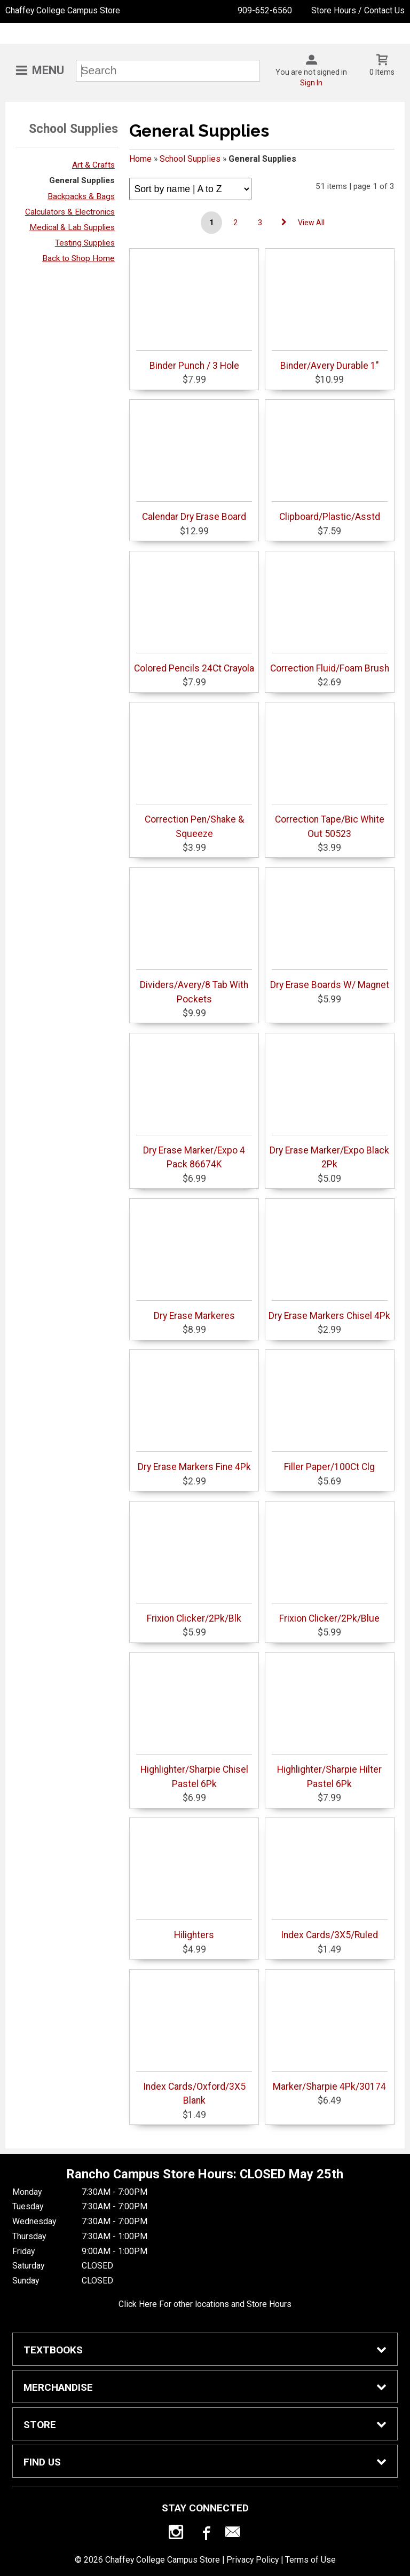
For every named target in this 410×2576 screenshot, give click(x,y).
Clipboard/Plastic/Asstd (330, 511)
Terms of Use (310, 2560)
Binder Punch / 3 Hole (194, 360)
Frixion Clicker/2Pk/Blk (194, 1613)
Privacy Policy (252, 2560)
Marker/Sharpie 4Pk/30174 (330, 2081)
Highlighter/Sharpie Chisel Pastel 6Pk (194, 1771)
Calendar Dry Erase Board (194, 511)
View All (311, 222)
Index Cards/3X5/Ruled (330, 1929)
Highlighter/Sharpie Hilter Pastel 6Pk (330, 1771)
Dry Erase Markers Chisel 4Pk (329, 1310)
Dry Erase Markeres (194, 1310)
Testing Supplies (85, 243)
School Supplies (190, 159)
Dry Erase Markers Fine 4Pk (194, 1461)
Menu (48, 70)
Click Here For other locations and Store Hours (205, 2304)
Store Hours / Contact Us (358, 10)
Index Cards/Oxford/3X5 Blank (194, 2088)
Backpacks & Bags (81, 196)
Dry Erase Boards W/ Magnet (329, 979)
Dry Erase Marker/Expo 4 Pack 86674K (194, 1152)
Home (140, 159)
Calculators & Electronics (70, 212)
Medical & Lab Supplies (72, 227)
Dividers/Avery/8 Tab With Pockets (194, 986)
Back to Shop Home (78, 258)
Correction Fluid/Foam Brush (329, 663)
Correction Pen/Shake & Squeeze (194, 821)
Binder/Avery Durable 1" (330, 360)
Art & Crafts (93, 165)
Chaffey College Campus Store (62, 10)
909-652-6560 (265, 10)
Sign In (311, 82)
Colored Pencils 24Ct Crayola (194, 663)
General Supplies (82, 180)
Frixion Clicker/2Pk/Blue (330, 1613)
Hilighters (194, 1929)
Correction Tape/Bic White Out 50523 (330, 821)
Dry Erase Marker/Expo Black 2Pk (329, 1152)
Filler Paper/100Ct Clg (330, 1461)
